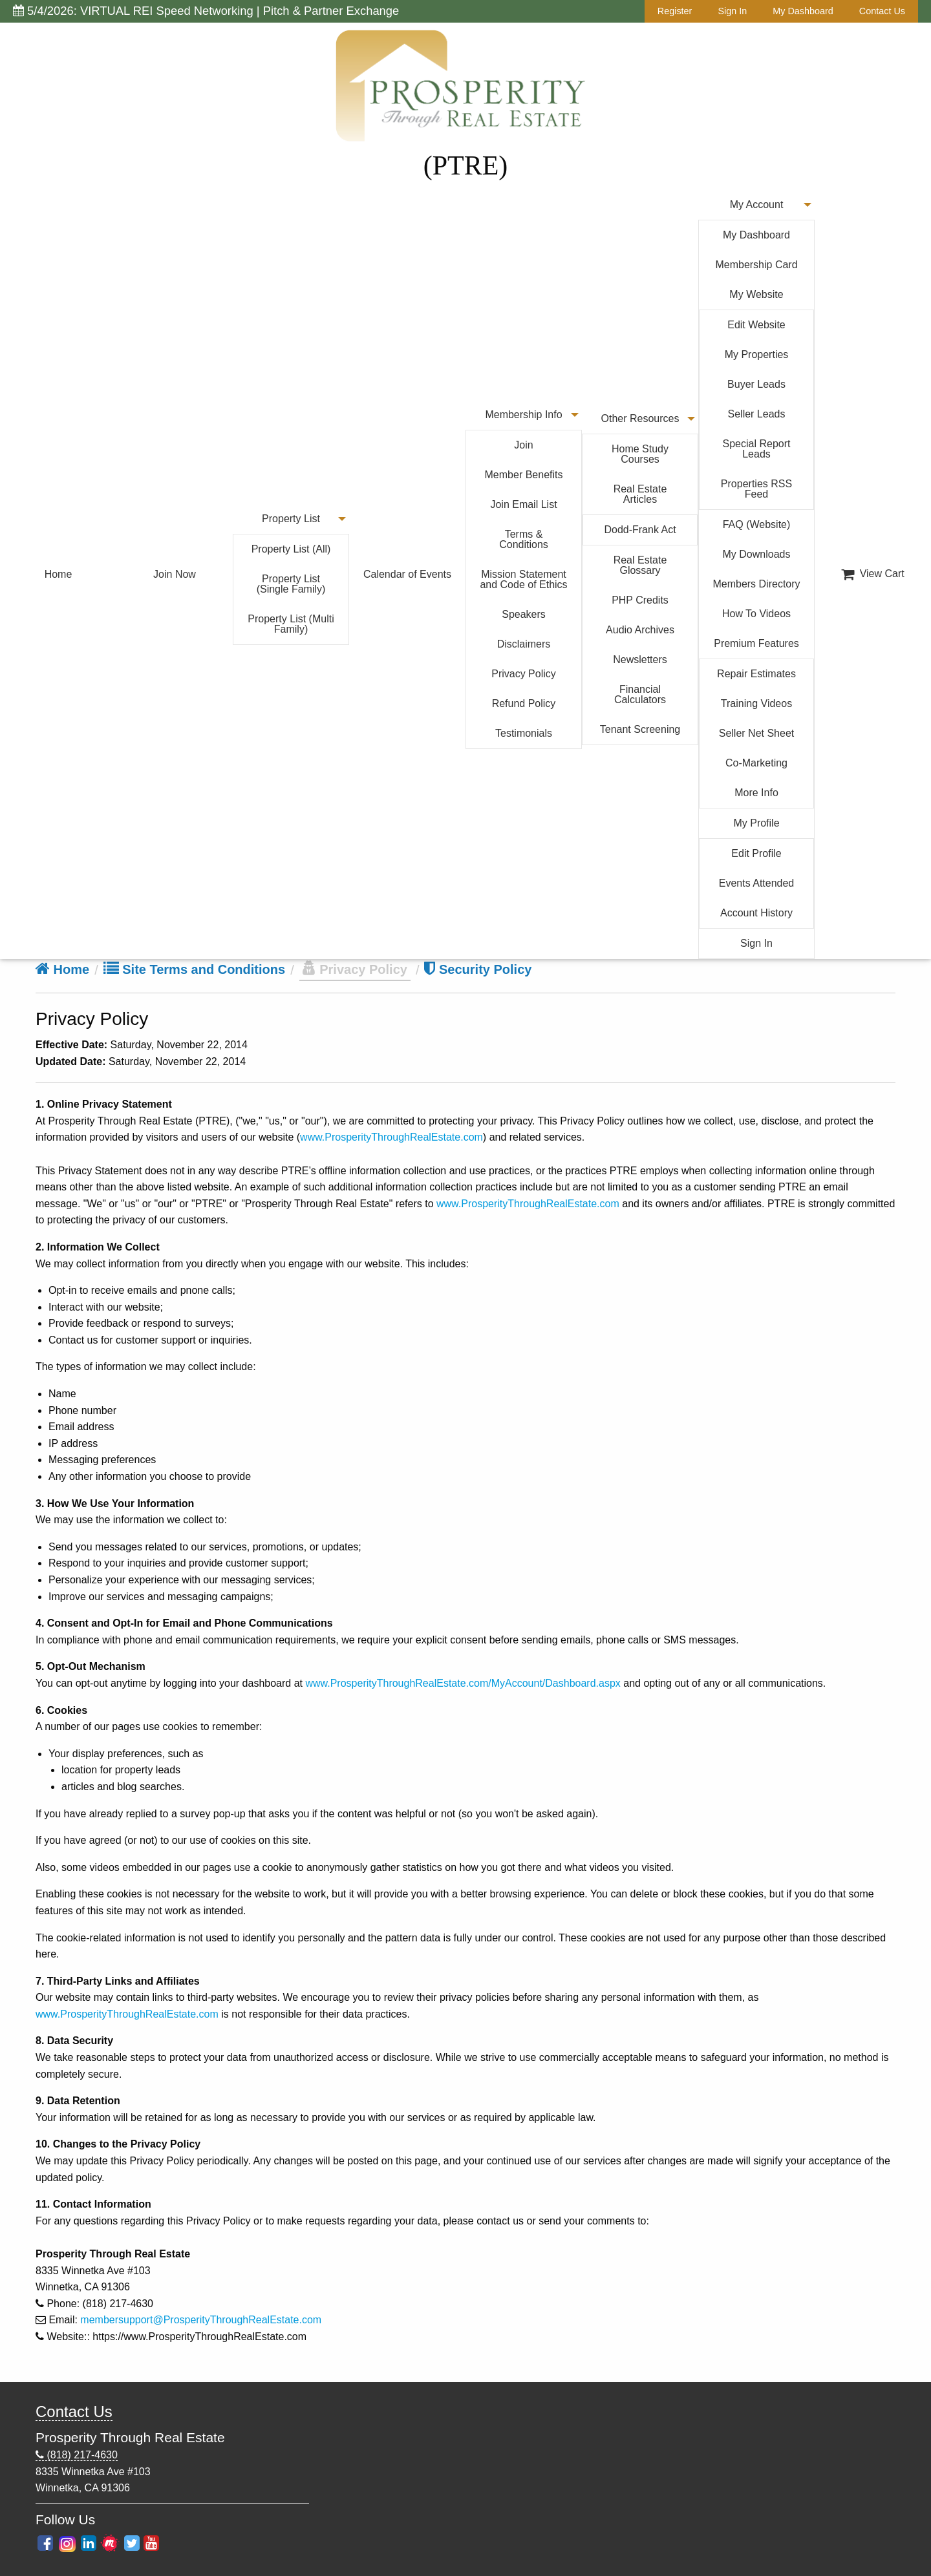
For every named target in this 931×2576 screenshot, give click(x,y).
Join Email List (523, 504)
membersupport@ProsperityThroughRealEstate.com (200, 2319)
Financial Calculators (640, 694)
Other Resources (640, 418)
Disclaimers (524, 644)
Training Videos (756, 703)
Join (523, 444)
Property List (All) (291, 549)
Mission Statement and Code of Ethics (523, 579)
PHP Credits (640, 600)
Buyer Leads (756, 384)
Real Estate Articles (640, 494)
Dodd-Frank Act (640, 529)
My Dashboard (803, 11)
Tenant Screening (640, 729)
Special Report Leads (757, 448)
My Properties (757, 354)
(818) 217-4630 (77, 2455)
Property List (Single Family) (291, 584)
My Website (756, 294)
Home (58, 574)
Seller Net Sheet (757, 733)
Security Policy (477, 969)
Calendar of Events (407, 574)
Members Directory (756, 583)
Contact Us (882, 11)
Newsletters (640, 659)
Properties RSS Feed (756, 489)
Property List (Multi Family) (291, 624)
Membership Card (756, 264)
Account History (756, 912)
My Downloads (757, 554)
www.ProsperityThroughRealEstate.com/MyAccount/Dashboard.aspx (462, 1683)
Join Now (174, 574)
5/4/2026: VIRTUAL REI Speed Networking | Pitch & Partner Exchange (206, 10)
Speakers (524, 614)
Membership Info (523, 414)
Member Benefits (524, 474)
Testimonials (523, 733)
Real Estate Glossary (640, 565)
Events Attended (757, 883)
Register (675, 11)
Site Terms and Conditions (194, 969)
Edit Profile (756, 853)
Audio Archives (640, 629)
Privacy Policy (523, 673)
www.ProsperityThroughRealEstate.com (391, 1137)
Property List (291, 518)
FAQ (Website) (757, 524)
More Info (756, 792)
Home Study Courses (640, 454)
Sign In (732, 11)
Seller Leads (757, 413)
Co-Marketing (756, 762)
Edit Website (756, 324)
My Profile (756, 823)
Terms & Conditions (523, 539)
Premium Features (756, 643)
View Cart (872, 574)
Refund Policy (524, 703)
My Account (757, 204)
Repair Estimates (756, 673)
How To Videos (756, 613)
